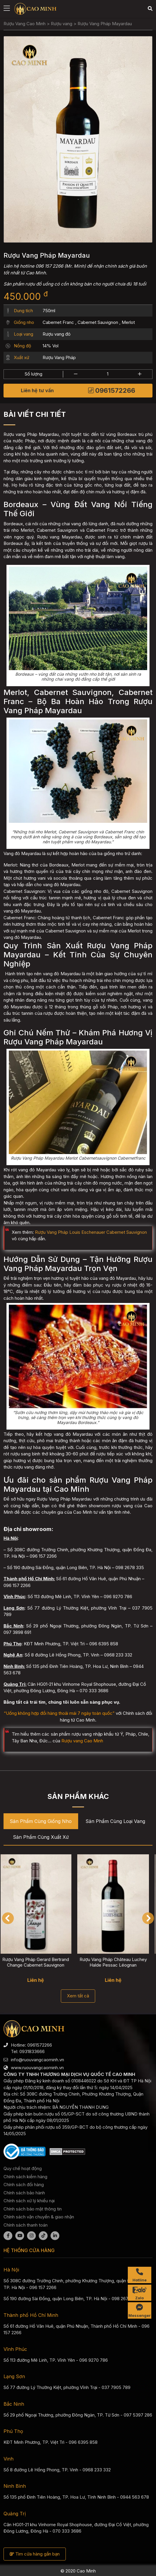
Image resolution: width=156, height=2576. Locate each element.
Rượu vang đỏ (57, 334)
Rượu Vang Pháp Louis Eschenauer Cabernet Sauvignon (91, 1232)
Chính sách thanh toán (26, 2225)
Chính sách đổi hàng (24, 2184)
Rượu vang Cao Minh (82, 1741)
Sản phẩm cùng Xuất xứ (41, 1837)
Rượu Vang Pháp (59, 357)
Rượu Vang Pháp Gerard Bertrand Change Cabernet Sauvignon (39, 1962)
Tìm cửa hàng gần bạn (35, 2554)
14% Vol (50, 346)
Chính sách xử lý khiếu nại (29, 2200)
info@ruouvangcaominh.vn (37, 2059)
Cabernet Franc (58, 322)
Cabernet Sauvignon (98, 322)
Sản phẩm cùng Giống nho (41, 1821)
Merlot (128, 322)
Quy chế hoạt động (23, 2168)
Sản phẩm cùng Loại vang (115, 1821)
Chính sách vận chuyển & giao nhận (39, 2217)
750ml (49, 310)
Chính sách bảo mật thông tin (33, 2209)
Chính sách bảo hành (24, 2193)
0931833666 (32, 2051)
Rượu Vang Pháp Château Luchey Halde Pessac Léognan (117, 1962)
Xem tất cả (78, 1996)
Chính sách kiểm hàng (25, 2176)
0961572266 (111, 390)
